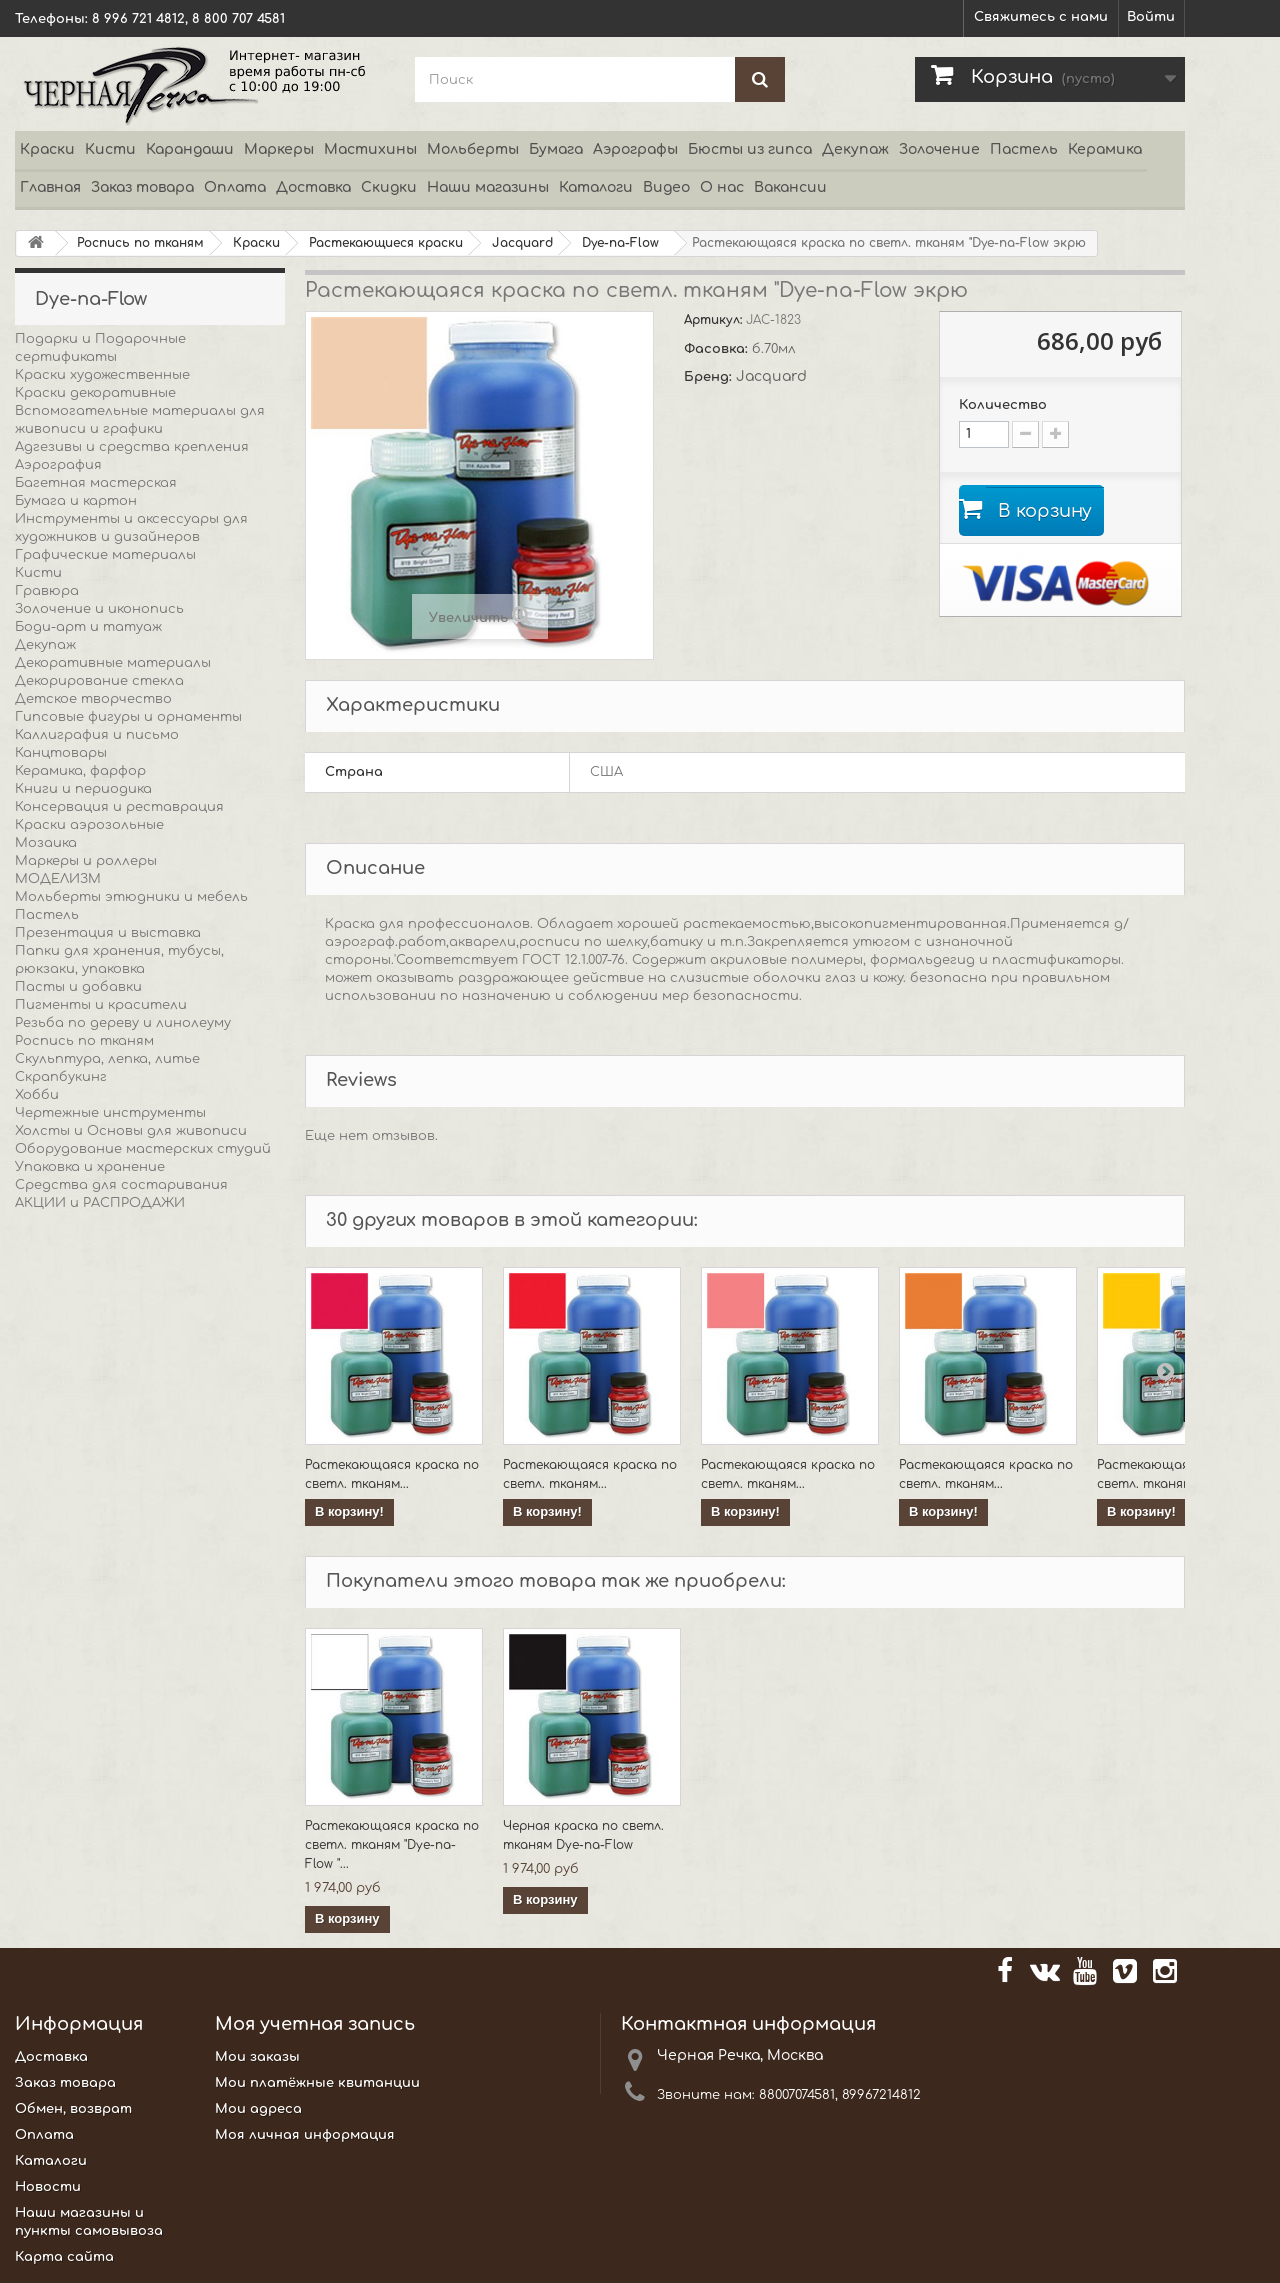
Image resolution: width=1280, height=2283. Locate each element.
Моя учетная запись (315, 2024)
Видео (666, 187)
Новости (48, 2187)
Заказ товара (142, 187)
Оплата (235, 187)
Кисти (110, 149)
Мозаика (46, 843)
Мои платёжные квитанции (317, 2083)
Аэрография (58, 465)
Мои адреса (258, 2109)
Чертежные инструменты (110, 1113)
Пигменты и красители (101, 1005)
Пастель (1024, 149)
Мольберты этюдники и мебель (131, 897)
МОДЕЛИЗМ (58, 879)
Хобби (37, 1095)
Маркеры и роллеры (86, 861)
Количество (1003, 405)
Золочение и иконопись (99, 609)
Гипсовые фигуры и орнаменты (128, 717)
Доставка (313, 187)
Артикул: (715, 320)
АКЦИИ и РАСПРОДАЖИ (100, 1203)
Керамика (1105, 149)
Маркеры (279, 149)
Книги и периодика (83, 789)
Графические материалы (105, 555)
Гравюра (47, 591)
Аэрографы (635, 149)
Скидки (389, 187)
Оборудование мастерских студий (143, 1149)
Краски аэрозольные (89, 825)
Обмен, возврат (73, 2109)
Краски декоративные (95, 393)
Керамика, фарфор (80, 771)
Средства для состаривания (121, 1185)
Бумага (556, 149)
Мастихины (370, 149)
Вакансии (790, 187)
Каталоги (596, 187)
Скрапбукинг (61, 1077)
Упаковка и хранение (90, 1167)
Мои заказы (257, 2057)
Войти (1151, 17)
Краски (47, 149)
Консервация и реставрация (119, 807)
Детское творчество (93, 699)
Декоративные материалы (113, 663)
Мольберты (473, 149)
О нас (722, 187)
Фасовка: (718, 349)
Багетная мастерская (96, 483)
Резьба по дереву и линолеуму (123, 1023)
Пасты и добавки (78, 987)
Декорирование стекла (99, 681)
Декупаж (855, 149)
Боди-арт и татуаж (88, 627)
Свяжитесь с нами (1041, 17)
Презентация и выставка (108, 933)
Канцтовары (61, 753)
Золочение (939, 149)
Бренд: (710, 377)
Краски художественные (102, 375)
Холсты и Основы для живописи (131, 1131)
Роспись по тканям (84, 1041)
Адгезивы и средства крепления (132, 447)
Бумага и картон (76, 501)
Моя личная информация (305, 2135)
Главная (50, 187)
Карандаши (190, 149)
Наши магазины (488, 187)
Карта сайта (64, 2257)
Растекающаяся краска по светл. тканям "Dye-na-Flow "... (392, 1845)
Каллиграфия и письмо (97, 735)
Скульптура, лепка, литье (107, 1059)
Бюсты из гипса (750, 149)
